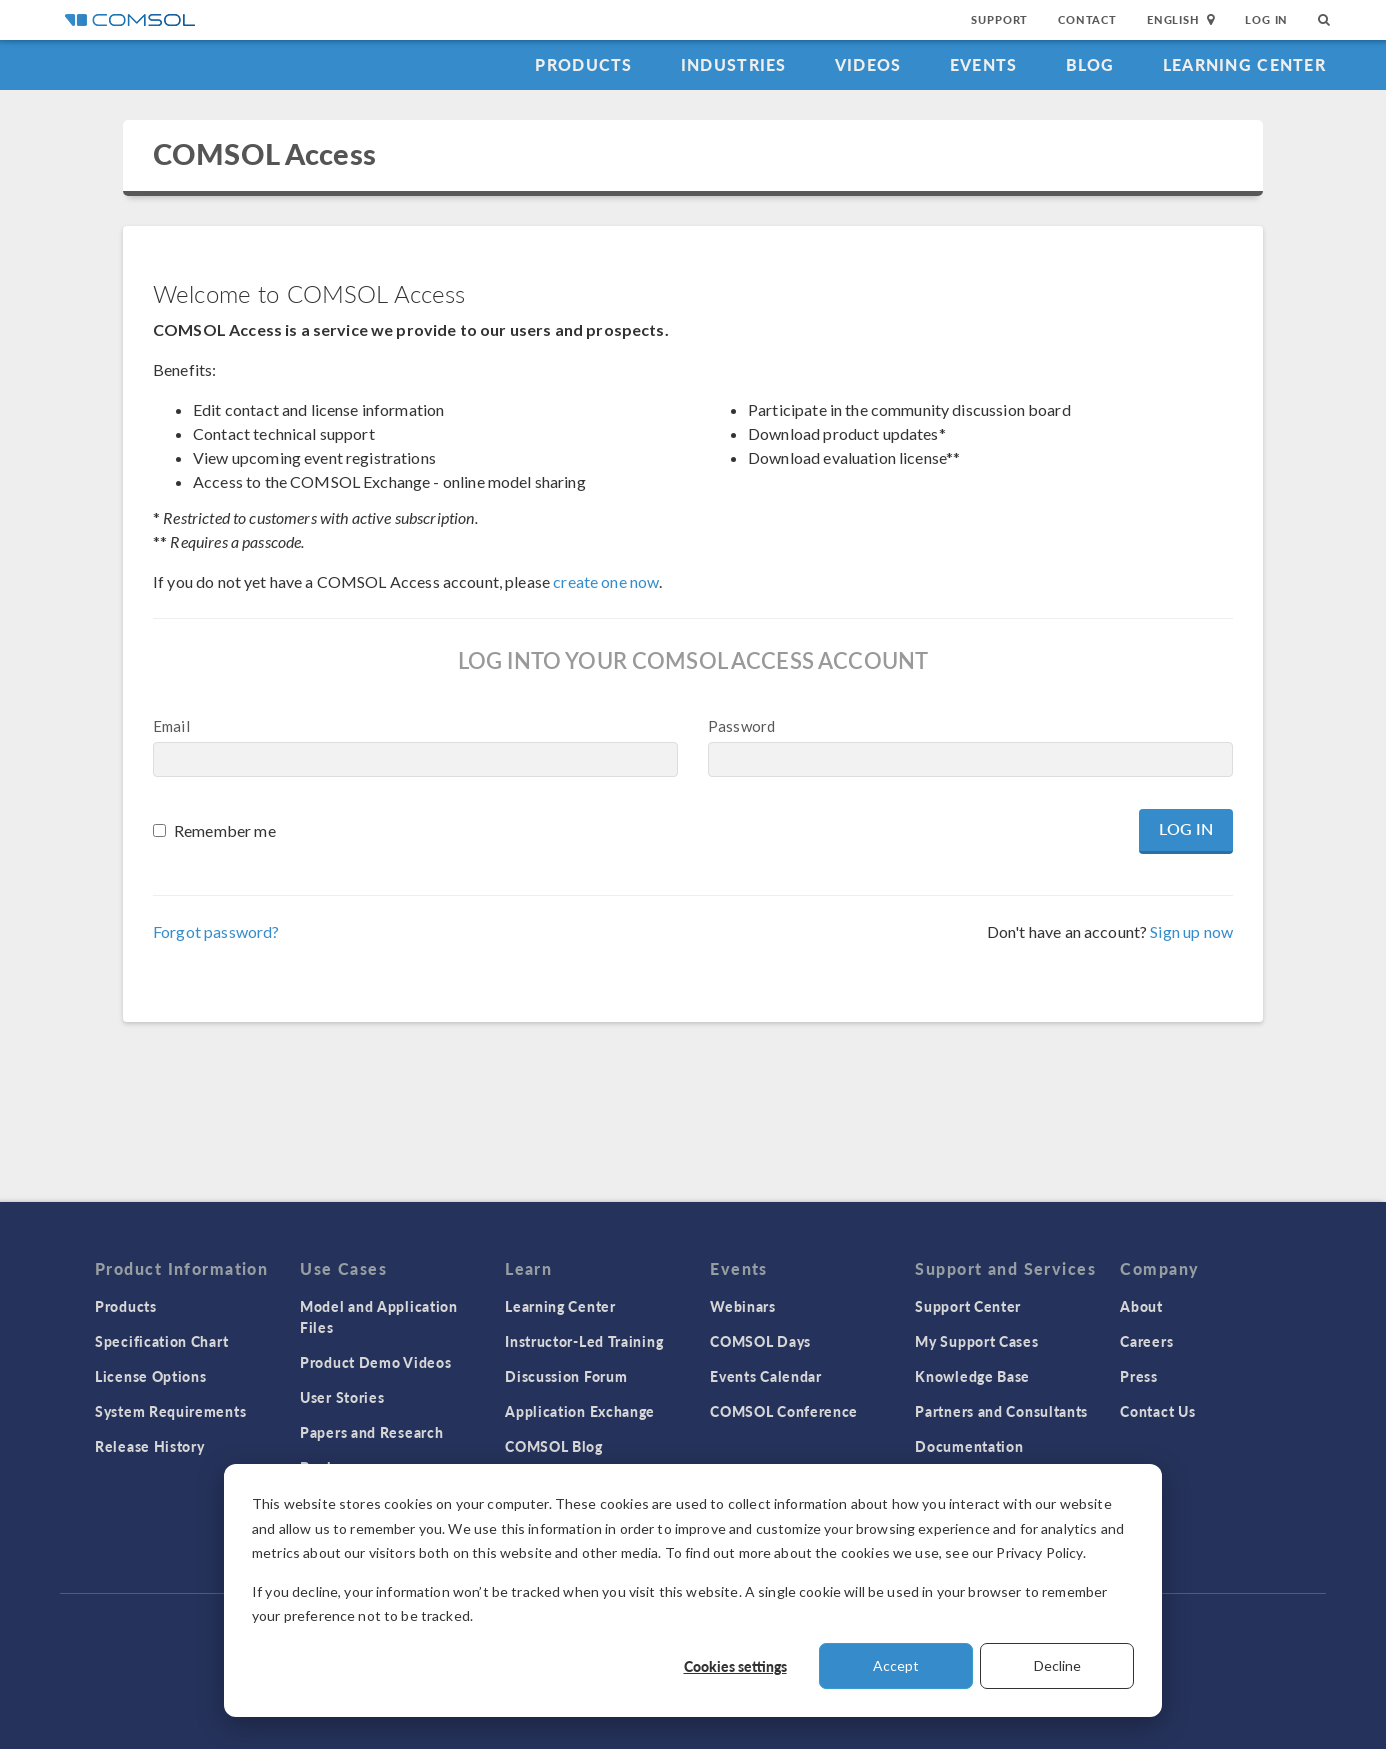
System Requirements (170, 1411)
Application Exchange (580, 1411)
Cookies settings (735, 1666)
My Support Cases (976, 1341)
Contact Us (1157, 1411)
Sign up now (1191, 931)
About (1141, 1306)
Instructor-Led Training (584, 1341)
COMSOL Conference (784, 1411)
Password (741, 726)
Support (999, 19)
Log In (1266, 19)
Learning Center (1244, 64)
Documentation (969, 1446)
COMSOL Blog (554, 1446)
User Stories (342, 1397)
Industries (734, 64)
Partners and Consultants (1001, 1411)
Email (171, 726)
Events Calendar (766, 1376)
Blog (1090, 64)
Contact (1087, 19)
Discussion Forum (566, 1376)
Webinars (743, 1306)
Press (1139, 1376)
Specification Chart (161, 1341)
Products (583, 64)
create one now (606, 581)
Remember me (225, 830)
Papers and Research (371, 1432)
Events (984, 64)
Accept (896, 1665)
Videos (868, 64)
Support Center (968, 1306)
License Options (151, 1376)
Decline (1057, 1665)
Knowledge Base (972, 1376)
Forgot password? (216, 931)
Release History (150, 1446)
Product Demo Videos (375, 1362)
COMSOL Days (760, 1341)
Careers (1146, 1341)
